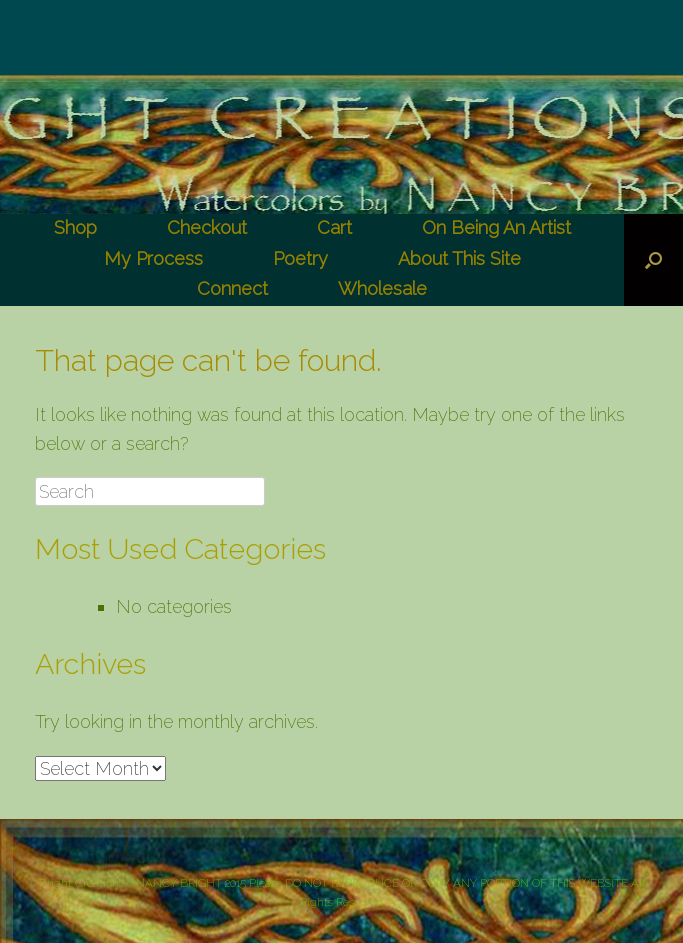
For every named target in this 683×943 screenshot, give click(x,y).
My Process (153, 258)
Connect (232, 288)
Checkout (207, 227)
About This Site (459, 258)
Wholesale (382, 288)
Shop (75, 227)
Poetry (300, 258)
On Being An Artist (496, 227)
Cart (334, 227)
